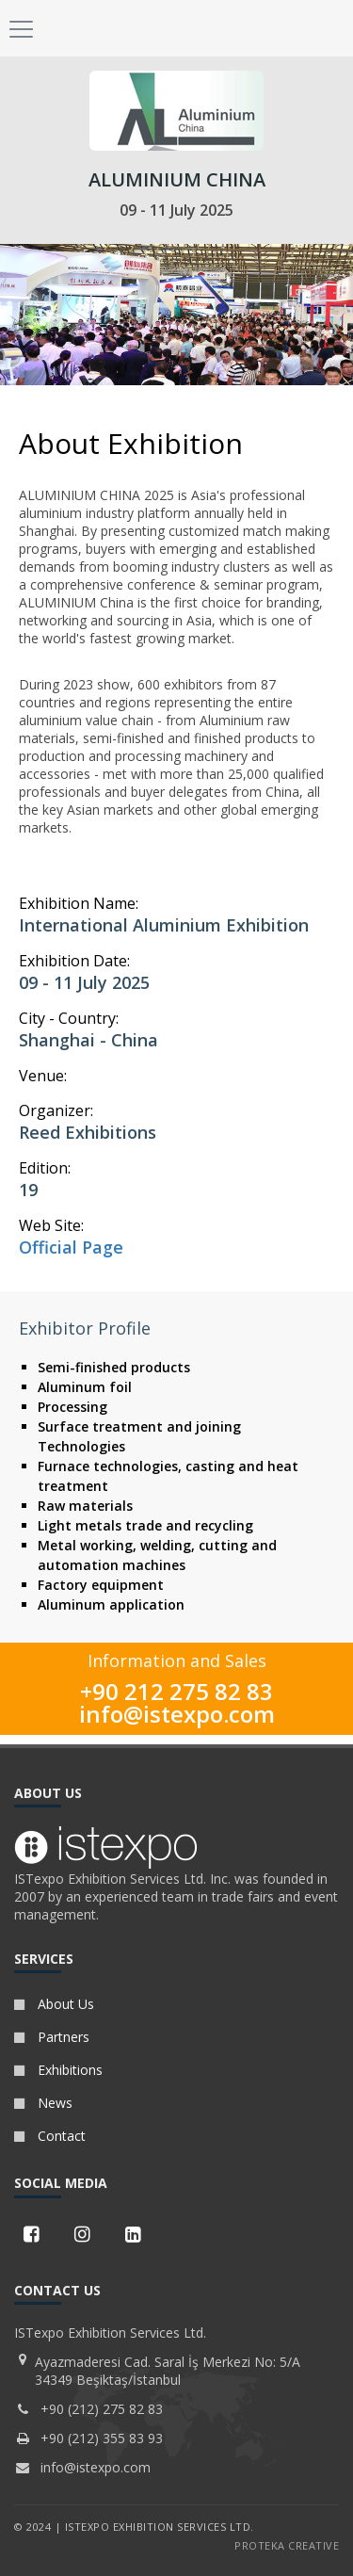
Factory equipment (101, 1585)
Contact (50, 2136)
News (43, 2103)
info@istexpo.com (177, 1713)
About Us (54, 2004)
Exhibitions (58, 2070)
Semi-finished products (114, 1367)
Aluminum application (111, 1604)
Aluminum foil (85, 1387)
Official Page (71, 1247)
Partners (51, 2037)
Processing (72, 1407)
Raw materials (85, 1506)
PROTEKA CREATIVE (286, 2545)
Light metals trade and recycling (145, 1525)
